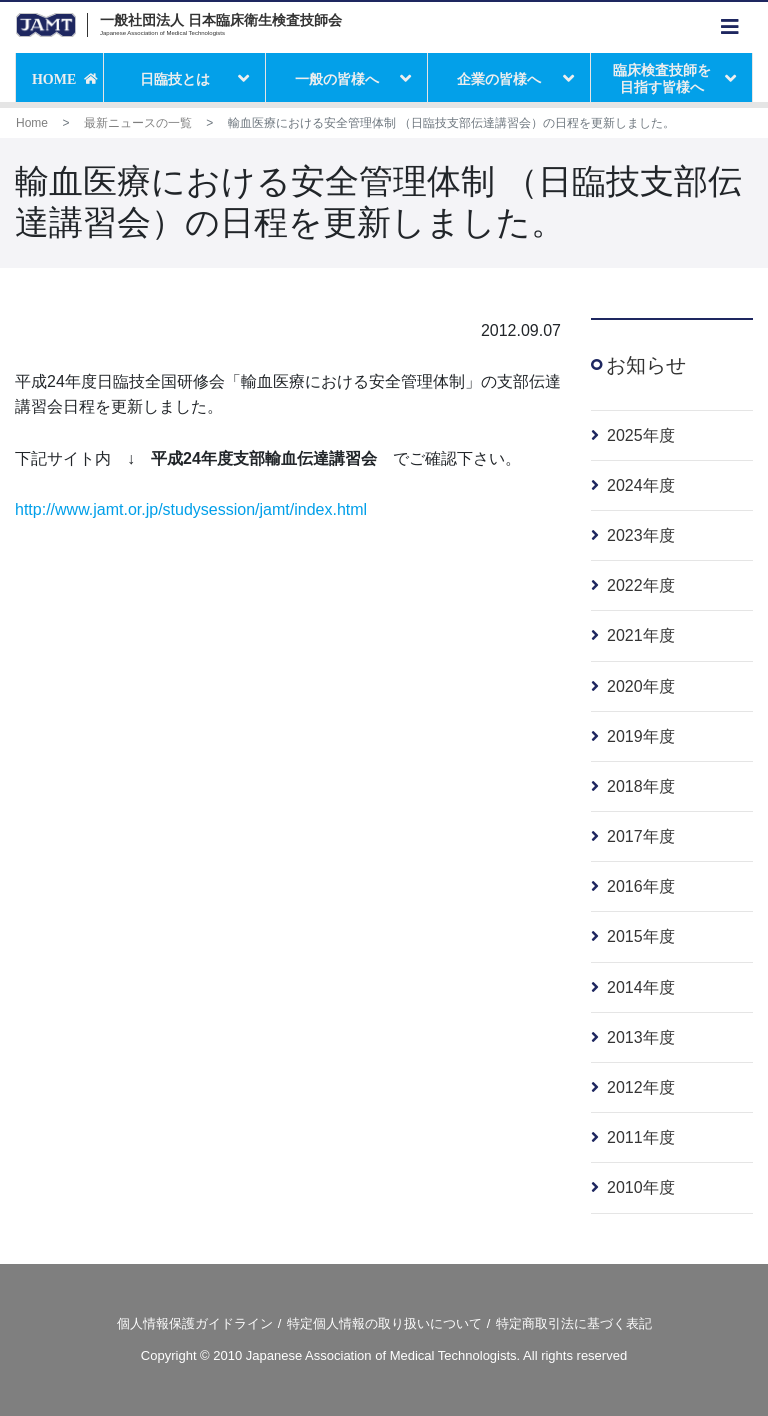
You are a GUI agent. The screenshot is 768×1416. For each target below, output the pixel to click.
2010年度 (641, 1187)
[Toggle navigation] (730, 27)
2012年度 (641, 1087)
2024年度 (641, 485)
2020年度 (641, 686)
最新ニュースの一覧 (138, 123)
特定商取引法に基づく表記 (574, 1323)
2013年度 (641, 1037)
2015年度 (641, 936)
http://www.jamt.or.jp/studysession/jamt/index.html (191, 509)
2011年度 (641, 1137)
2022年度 (641, 585)
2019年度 (641, 736)
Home (32, 123)
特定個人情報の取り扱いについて (384, 1323)
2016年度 (641, 886)
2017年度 (641, 836)
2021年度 (641, 635)
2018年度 (641, 786)
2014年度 (641, 987)
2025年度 (641, 435)
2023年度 (641, 535)
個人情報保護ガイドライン (195, 1323)
